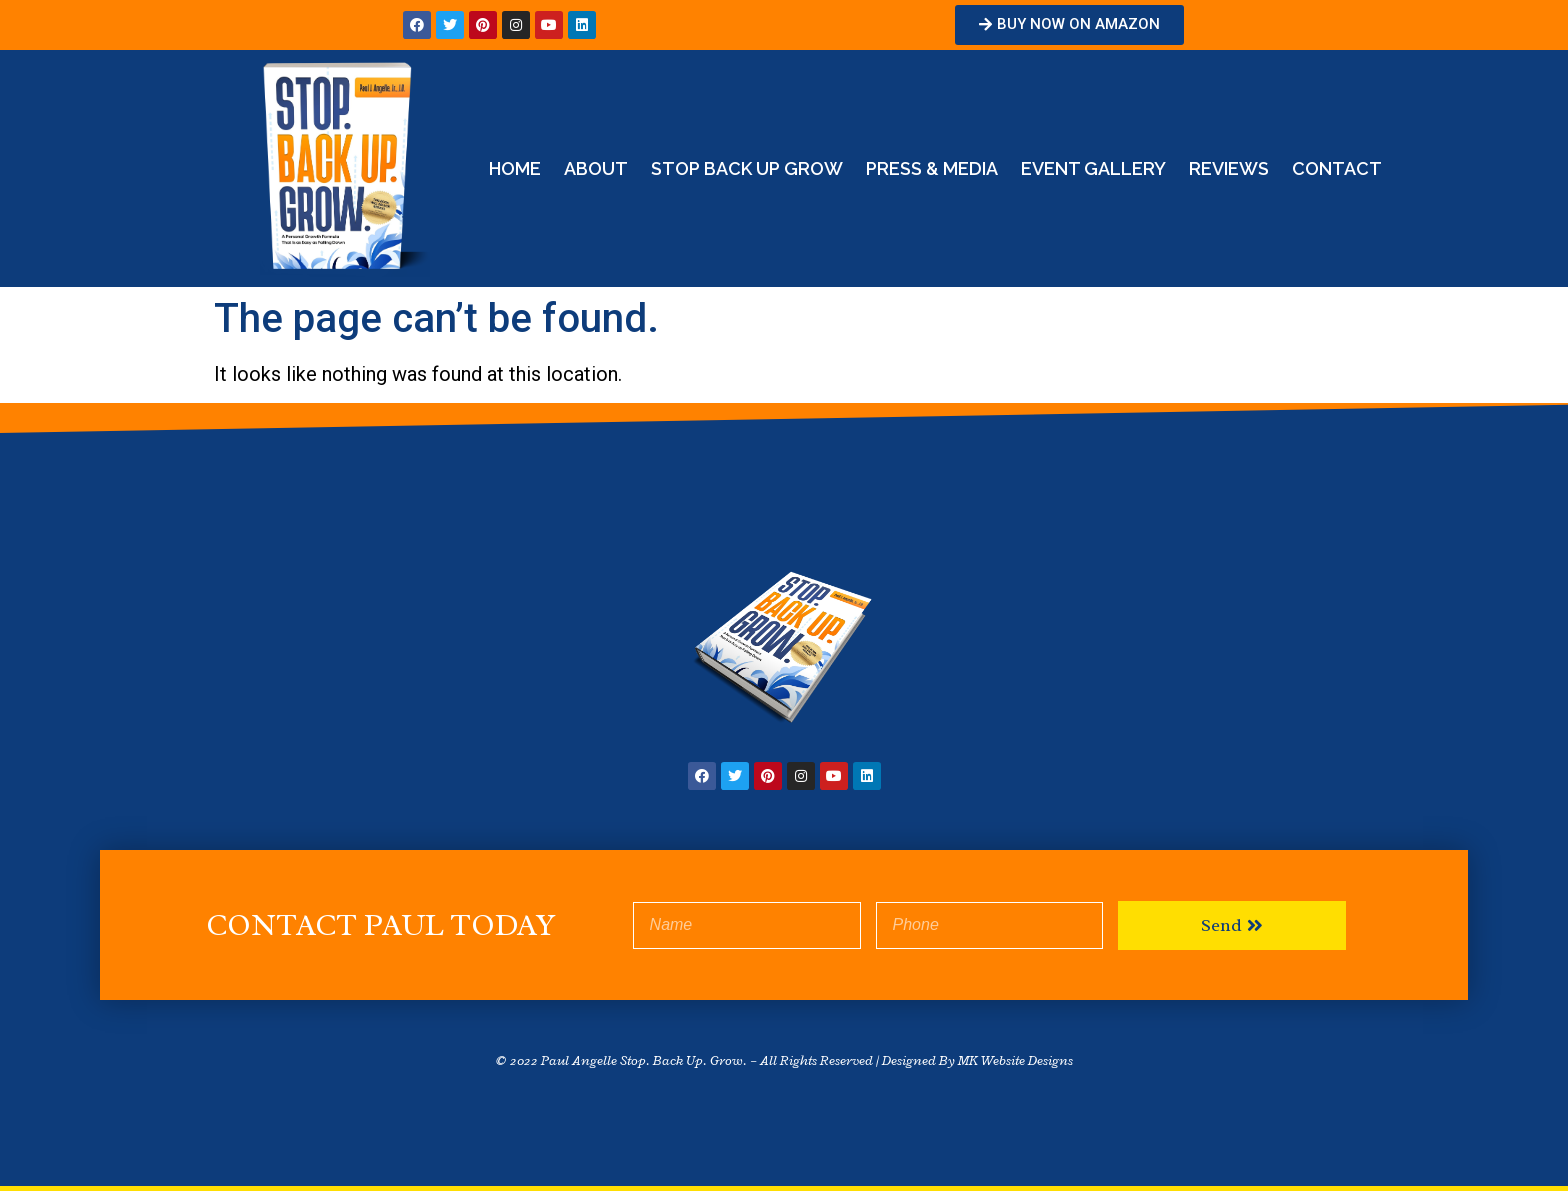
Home (515, 168)
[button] (1069, 25)
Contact (1337, 168)
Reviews (1229, 168)
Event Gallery (1093, 168)
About (596, 168)
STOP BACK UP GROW (747, 168)
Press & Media (932, 168)
